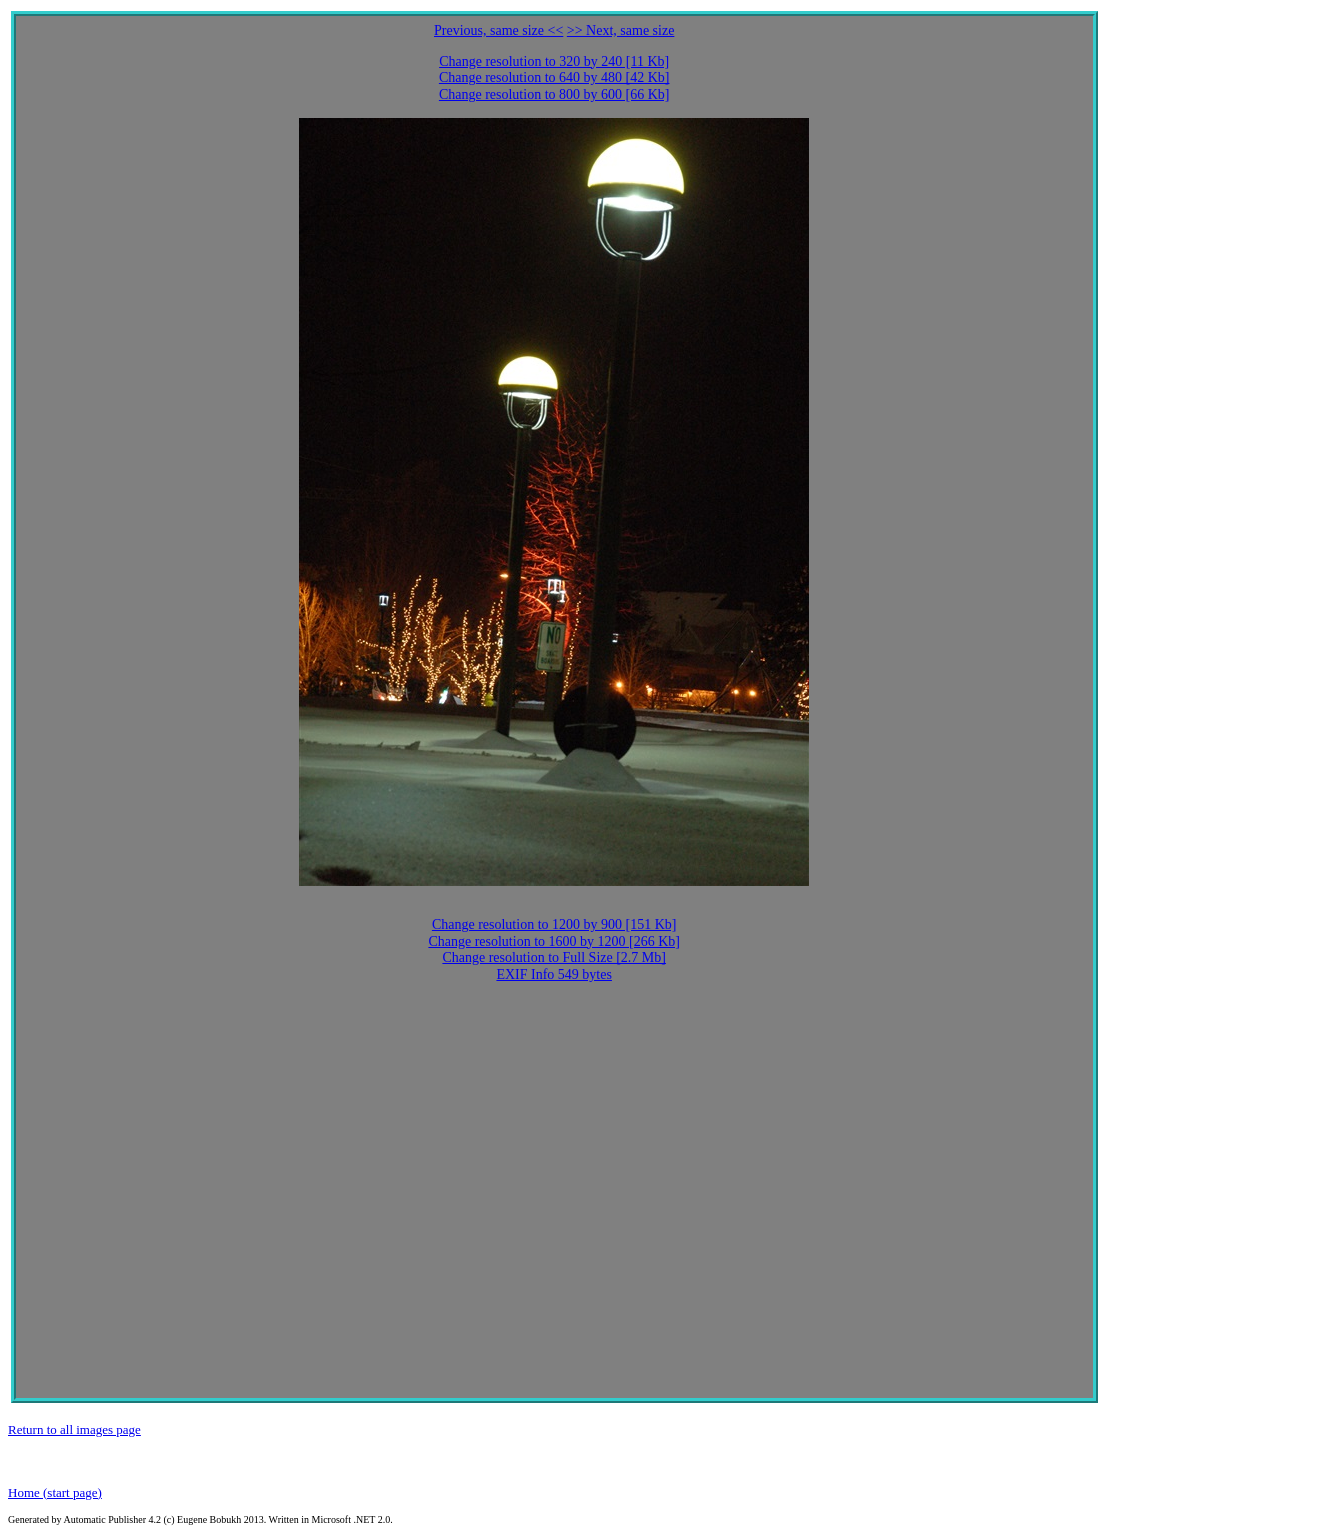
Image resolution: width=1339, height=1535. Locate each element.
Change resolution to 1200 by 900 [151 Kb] (554, 924)
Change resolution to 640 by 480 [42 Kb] (554, 77)
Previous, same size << (498, 30)
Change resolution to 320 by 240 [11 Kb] (554, 61)
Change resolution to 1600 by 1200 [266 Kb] (554, 941)
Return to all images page (74, 1429)
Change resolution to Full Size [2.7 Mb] (554, 957)
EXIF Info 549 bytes (554, 974)
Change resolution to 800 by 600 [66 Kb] (554, 94)
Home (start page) (55, 1492)
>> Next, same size (621, 30)
